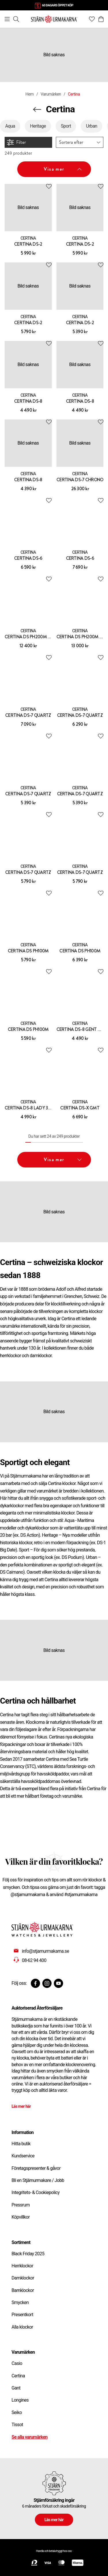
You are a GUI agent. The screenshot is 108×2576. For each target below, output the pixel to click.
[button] (79, 142)
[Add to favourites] (49, 186)
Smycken (20, 2302)
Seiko (17, 2412)
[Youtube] (58, 1983)
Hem (29, 94)
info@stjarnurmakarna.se (45, 1951)
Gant (16, 2388)
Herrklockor (22, 2266)
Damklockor (23, 2278)
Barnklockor (23, 2290)
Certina (18, 2376)
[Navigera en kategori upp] (37, 109)
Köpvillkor (21, 2217)
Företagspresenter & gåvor (36, 2168)
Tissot (17, 2424)
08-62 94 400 (34, 1960)
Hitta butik (21, 2143)
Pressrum (21, 2205)
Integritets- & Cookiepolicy (36, 2192)
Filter (16, 142)
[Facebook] (35, 1983)
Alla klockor (22, 2327)
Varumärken (51, 94)
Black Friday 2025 (28, 2253)
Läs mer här (21, 2106)
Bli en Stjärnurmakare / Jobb (38, 2180)
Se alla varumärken (30, 2437)
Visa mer (63, 169)
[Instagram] (47, 1983)
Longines (20, 2400)
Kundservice (23, 2156)
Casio (17, 2363)
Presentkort (22, 2314)
